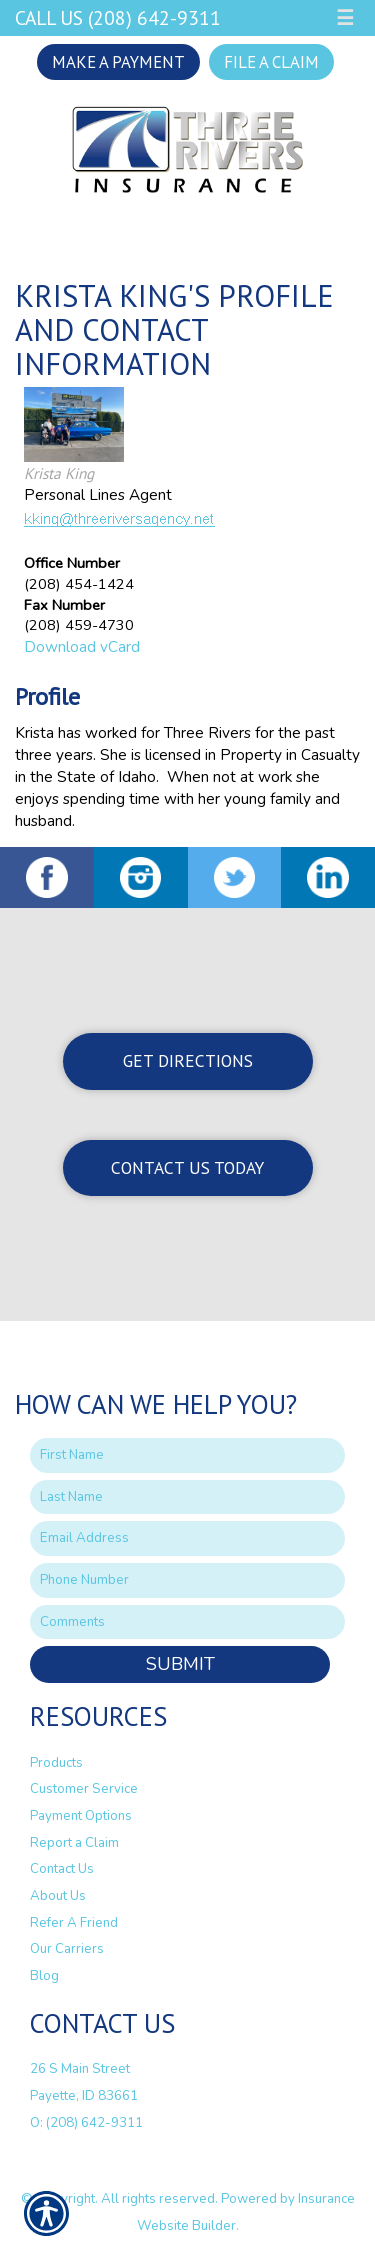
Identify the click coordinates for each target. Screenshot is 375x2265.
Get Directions (188, 1060)
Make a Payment (118, 62)
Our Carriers (67, 1949)
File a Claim (271, 62)
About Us (58, 1896)
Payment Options (81, 1816)
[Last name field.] (187, 1497)
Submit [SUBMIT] (180, 1664)
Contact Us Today (187, 1167)
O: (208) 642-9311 (86, 2123)
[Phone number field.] (187, 1580)
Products (56, 1763)
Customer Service (84, 1789)
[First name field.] (187, 1455)
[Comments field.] (187, 1622)
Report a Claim (74, 1843)
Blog (44, 1976)
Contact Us (62, 1869)
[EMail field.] (187, 1538)
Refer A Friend (74, 1923)
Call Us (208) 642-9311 (118, 17)
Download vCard (82, 646)
